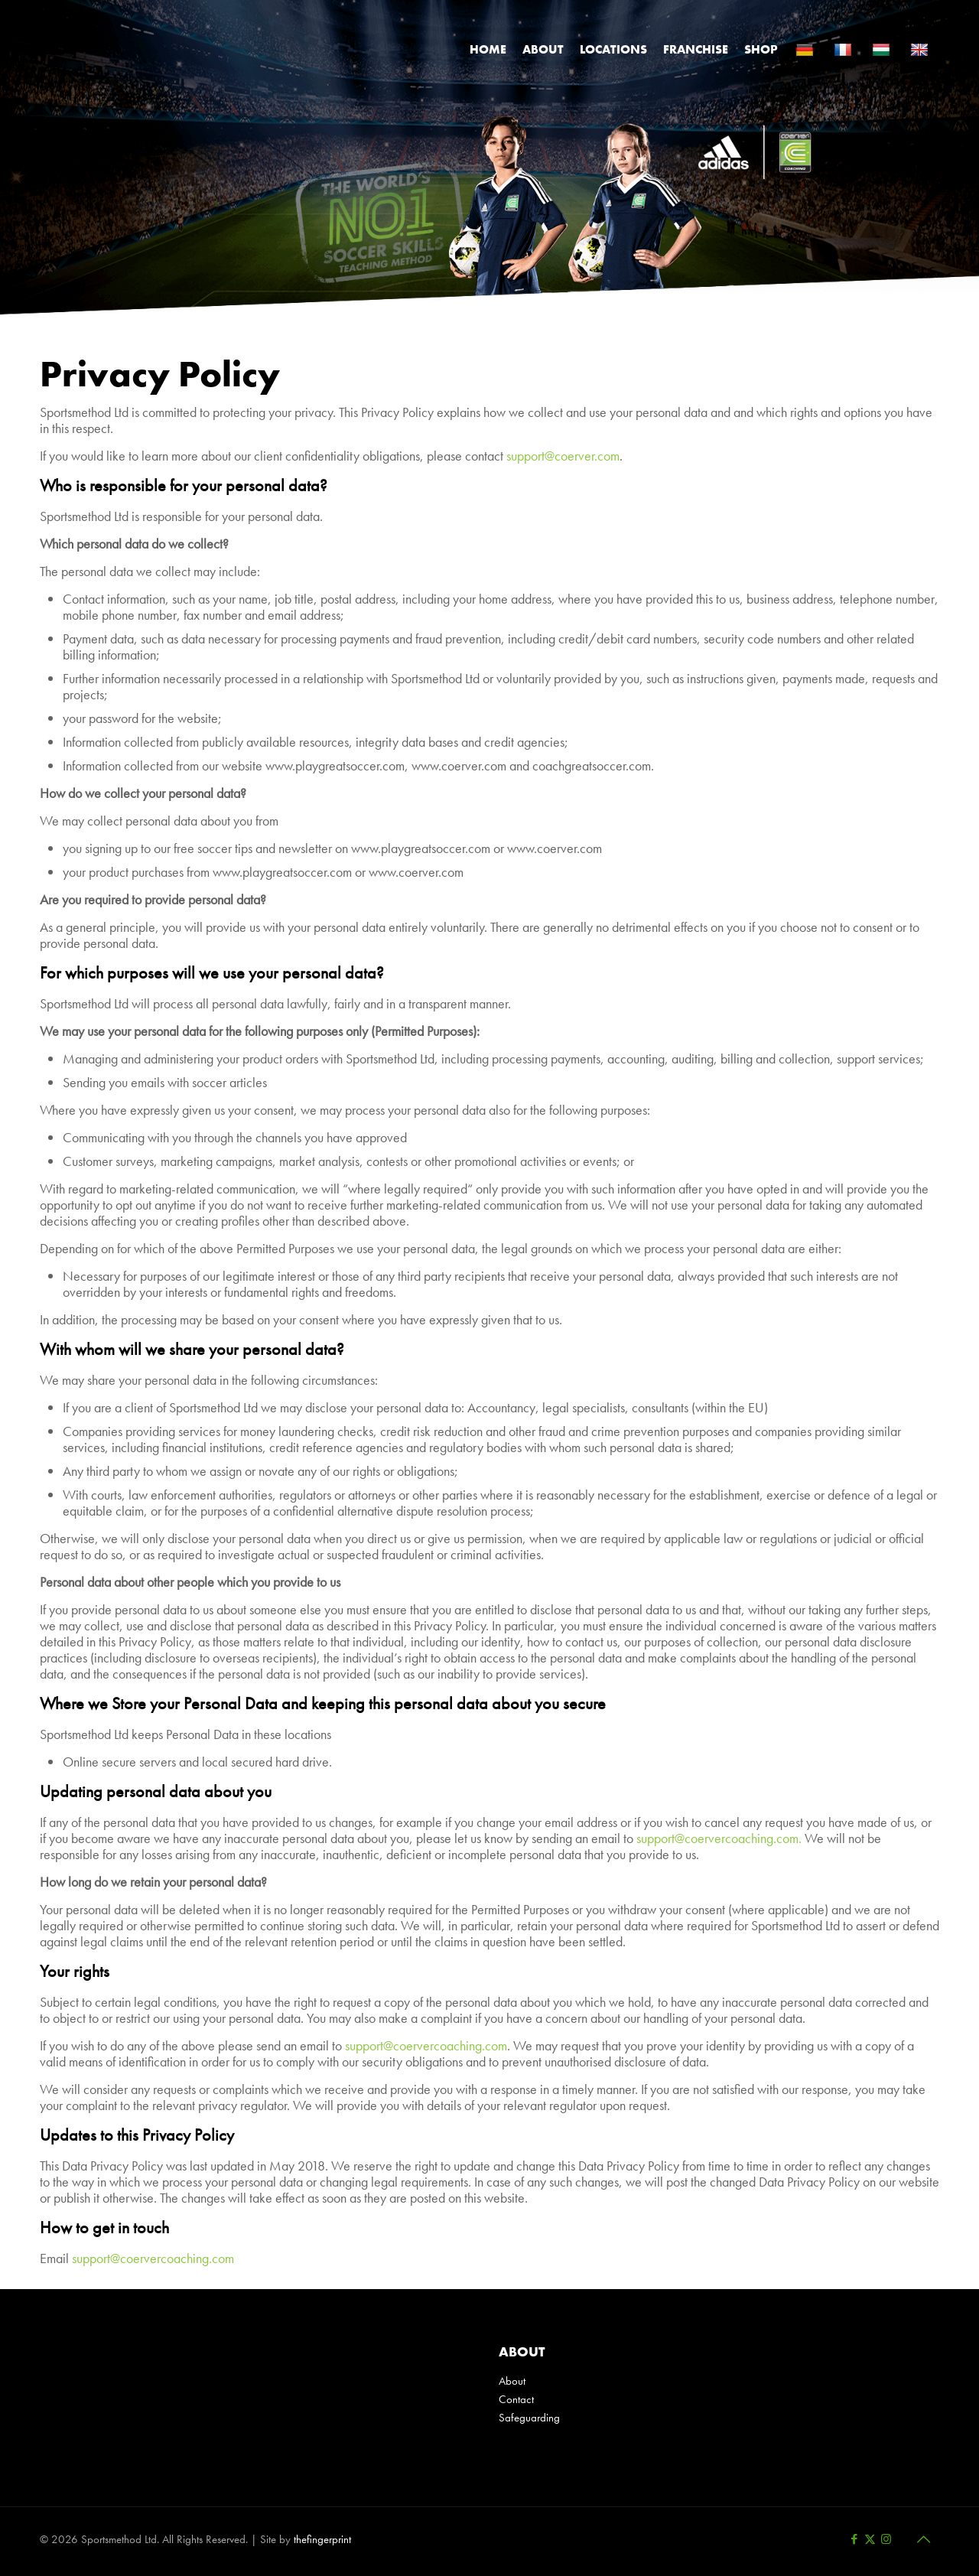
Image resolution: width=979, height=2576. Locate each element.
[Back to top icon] (923, 2539)
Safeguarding (529, 2417)
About (512, 2381)
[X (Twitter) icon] (870, 2539)
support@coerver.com (563, 455)
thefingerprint (322, 2539)
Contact (516, 2399)
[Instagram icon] (886, 2539)
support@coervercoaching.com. (719, 1838)
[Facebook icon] (854, 2539)
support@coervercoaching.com (426, 2045)
